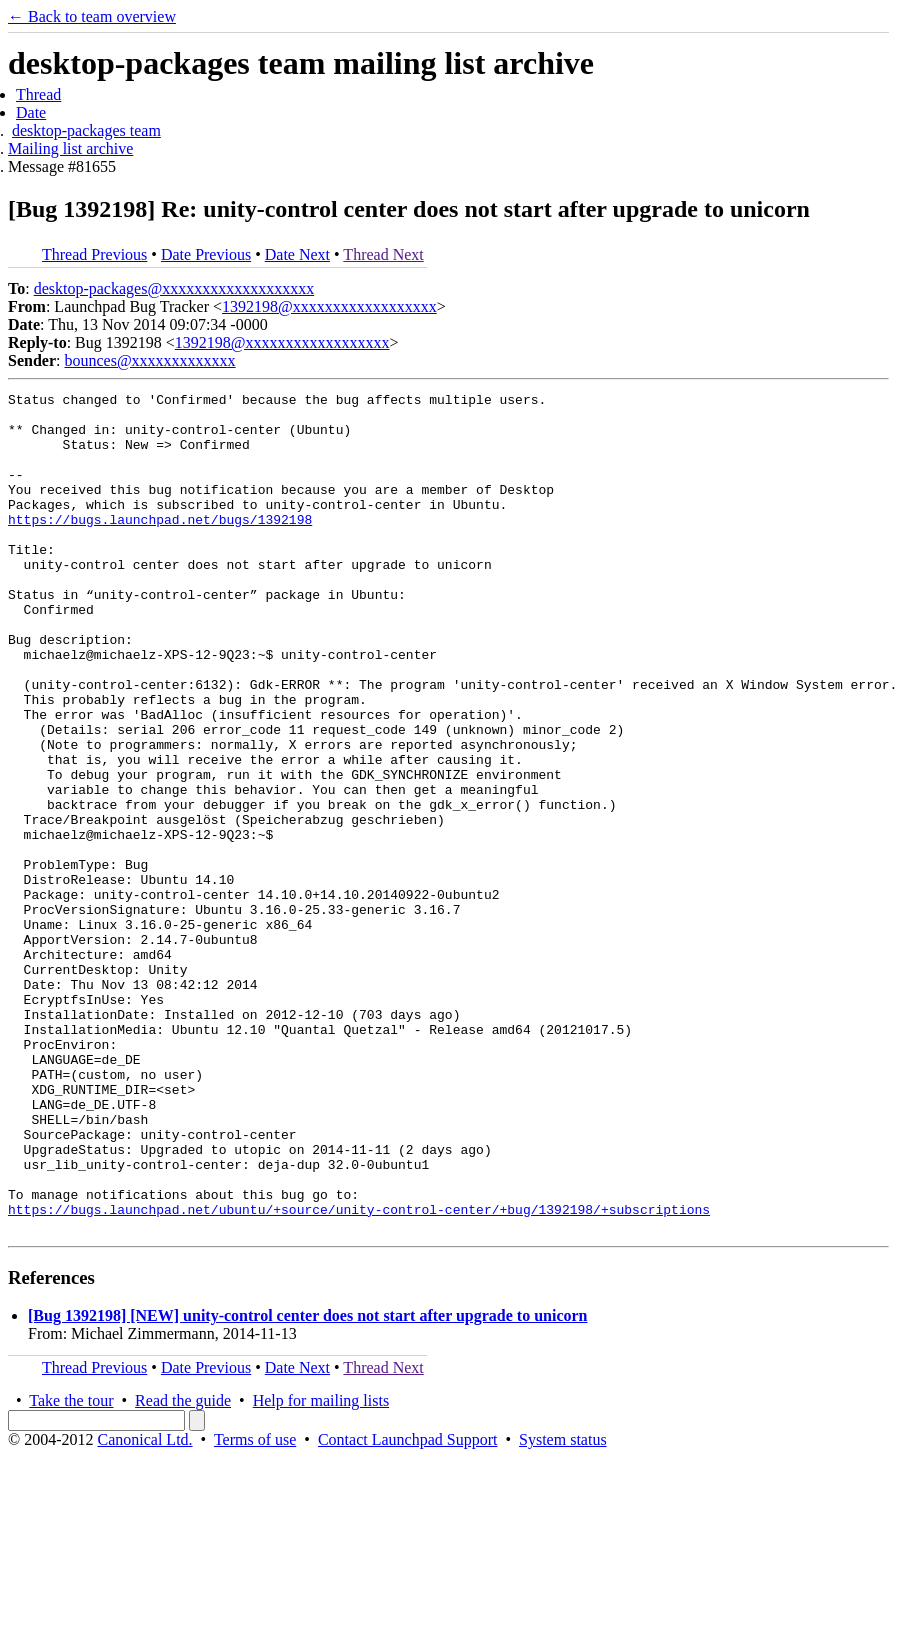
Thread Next (383, 254)
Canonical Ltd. (144, 1607)
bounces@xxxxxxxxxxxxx (149, 360)
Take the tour (71, 1568)
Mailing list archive (70, 148)
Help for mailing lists (321, 1568)
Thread (38, 94)
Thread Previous (94, 254)
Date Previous (206, 254)
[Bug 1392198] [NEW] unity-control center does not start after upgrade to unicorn (308, 1483)
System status (563, 1607)
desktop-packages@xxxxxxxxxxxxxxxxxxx (174, 288)
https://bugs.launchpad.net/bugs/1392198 (160, 546)
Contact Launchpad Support (408, 1607)
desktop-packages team (86, 130)
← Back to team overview (92, 16)
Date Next (297, 254)
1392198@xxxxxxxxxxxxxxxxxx (329, 306)
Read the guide (183, 1568)
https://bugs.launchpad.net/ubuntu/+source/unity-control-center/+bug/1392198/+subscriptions (359, 1374)
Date (31, 112)
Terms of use (255, 1607)
